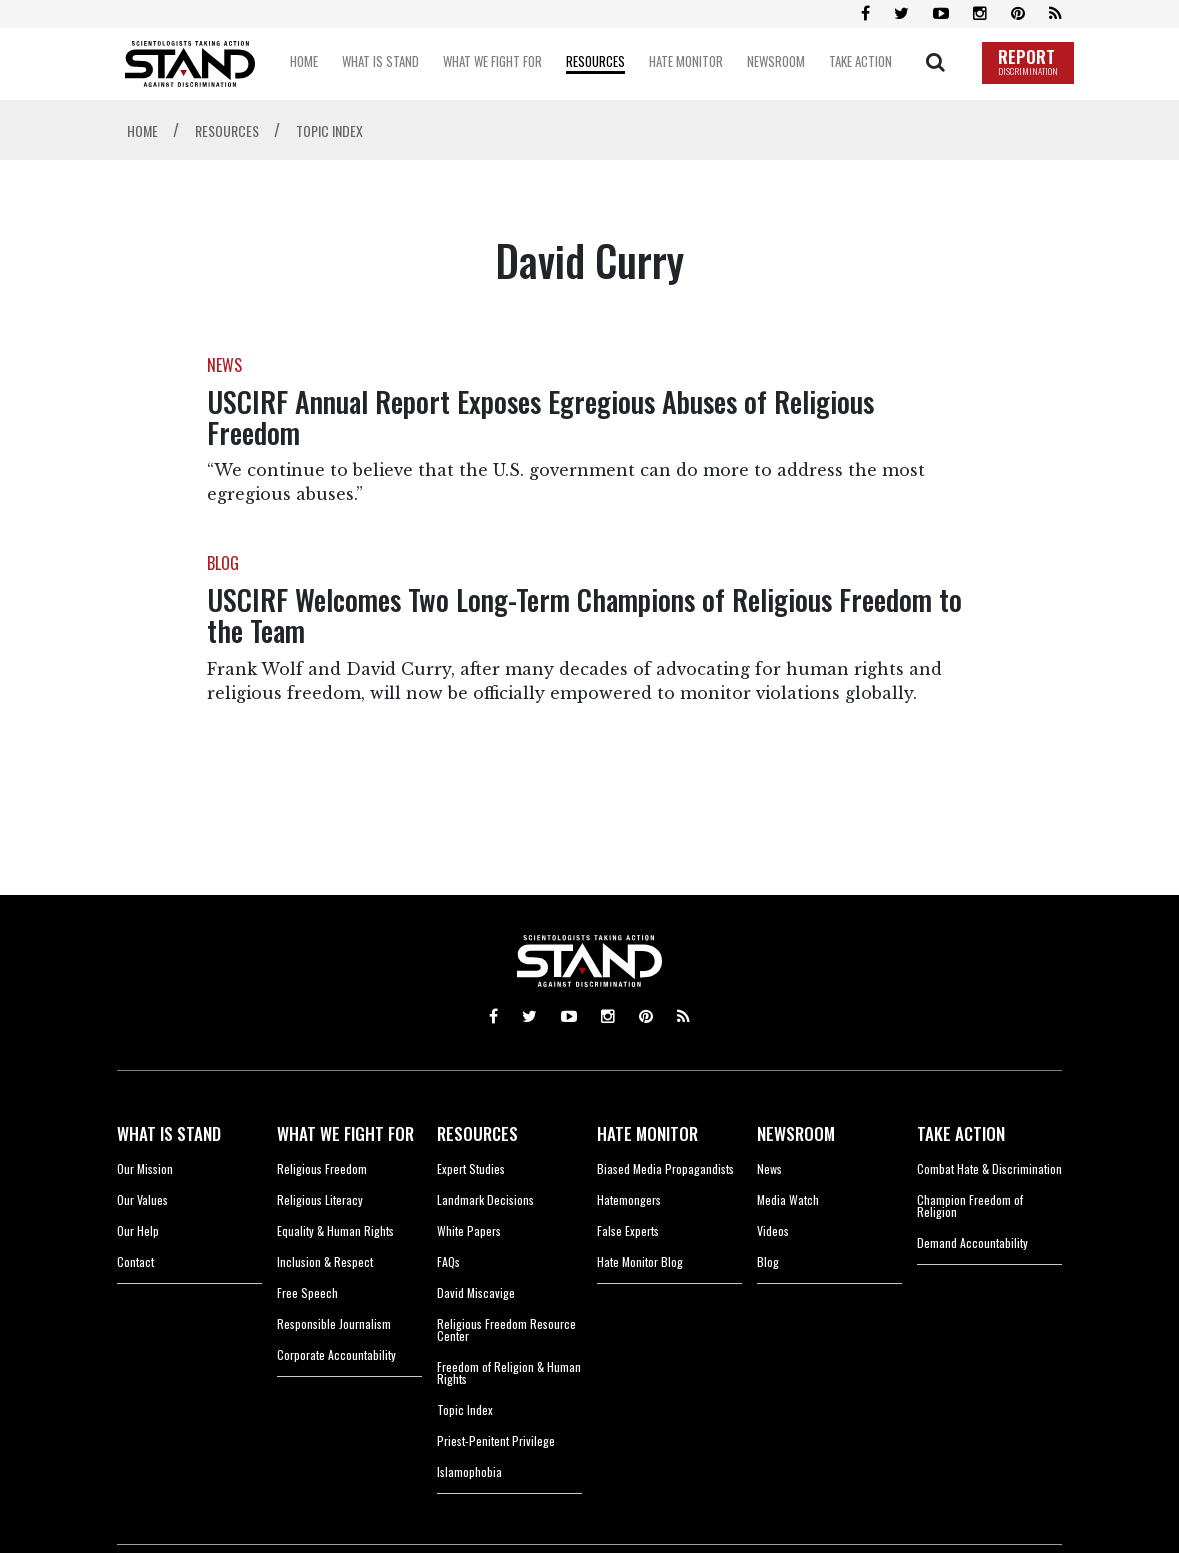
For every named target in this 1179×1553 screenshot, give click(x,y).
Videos (773, 1230)
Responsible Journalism (334, 1323)
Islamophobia (469, 1471)
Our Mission (145, 1168)
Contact (135, 1261)
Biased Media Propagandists (665, 1168)
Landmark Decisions (485, 1199)
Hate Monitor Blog (640, 1261)
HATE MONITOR (647, 1133)
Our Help (138, 1230)
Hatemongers (629, 1199)
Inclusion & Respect (325, 1261)
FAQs (448, 1261)
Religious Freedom (322, 1168)
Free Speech (307, 1292)
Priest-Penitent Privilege (496, 1440)
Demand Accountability (972, 1242)
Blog (768, 1261)
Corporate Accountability (336, 1354)
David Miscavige (476, 1292)
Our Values (142, 1199)
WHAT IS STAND (169, 1133)
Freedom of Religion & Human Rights (509, 1372)
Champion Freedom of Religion (970, 1205)
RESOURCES (477, 1133)
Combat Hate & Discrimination (989, 1168)
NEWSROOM (796, 1133)
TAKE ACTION (961, 1133)
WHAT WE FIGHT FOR (345, 1133)
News (769, 1168)
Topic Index (465, 1409)
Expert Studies (471, 1168)
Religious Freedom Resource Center (506, 1329)
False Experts (628, 1230)
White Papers (469, 1230)
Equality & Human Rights (335, 1230)
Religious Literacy (320, 1199)
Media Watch (788, 1199)
